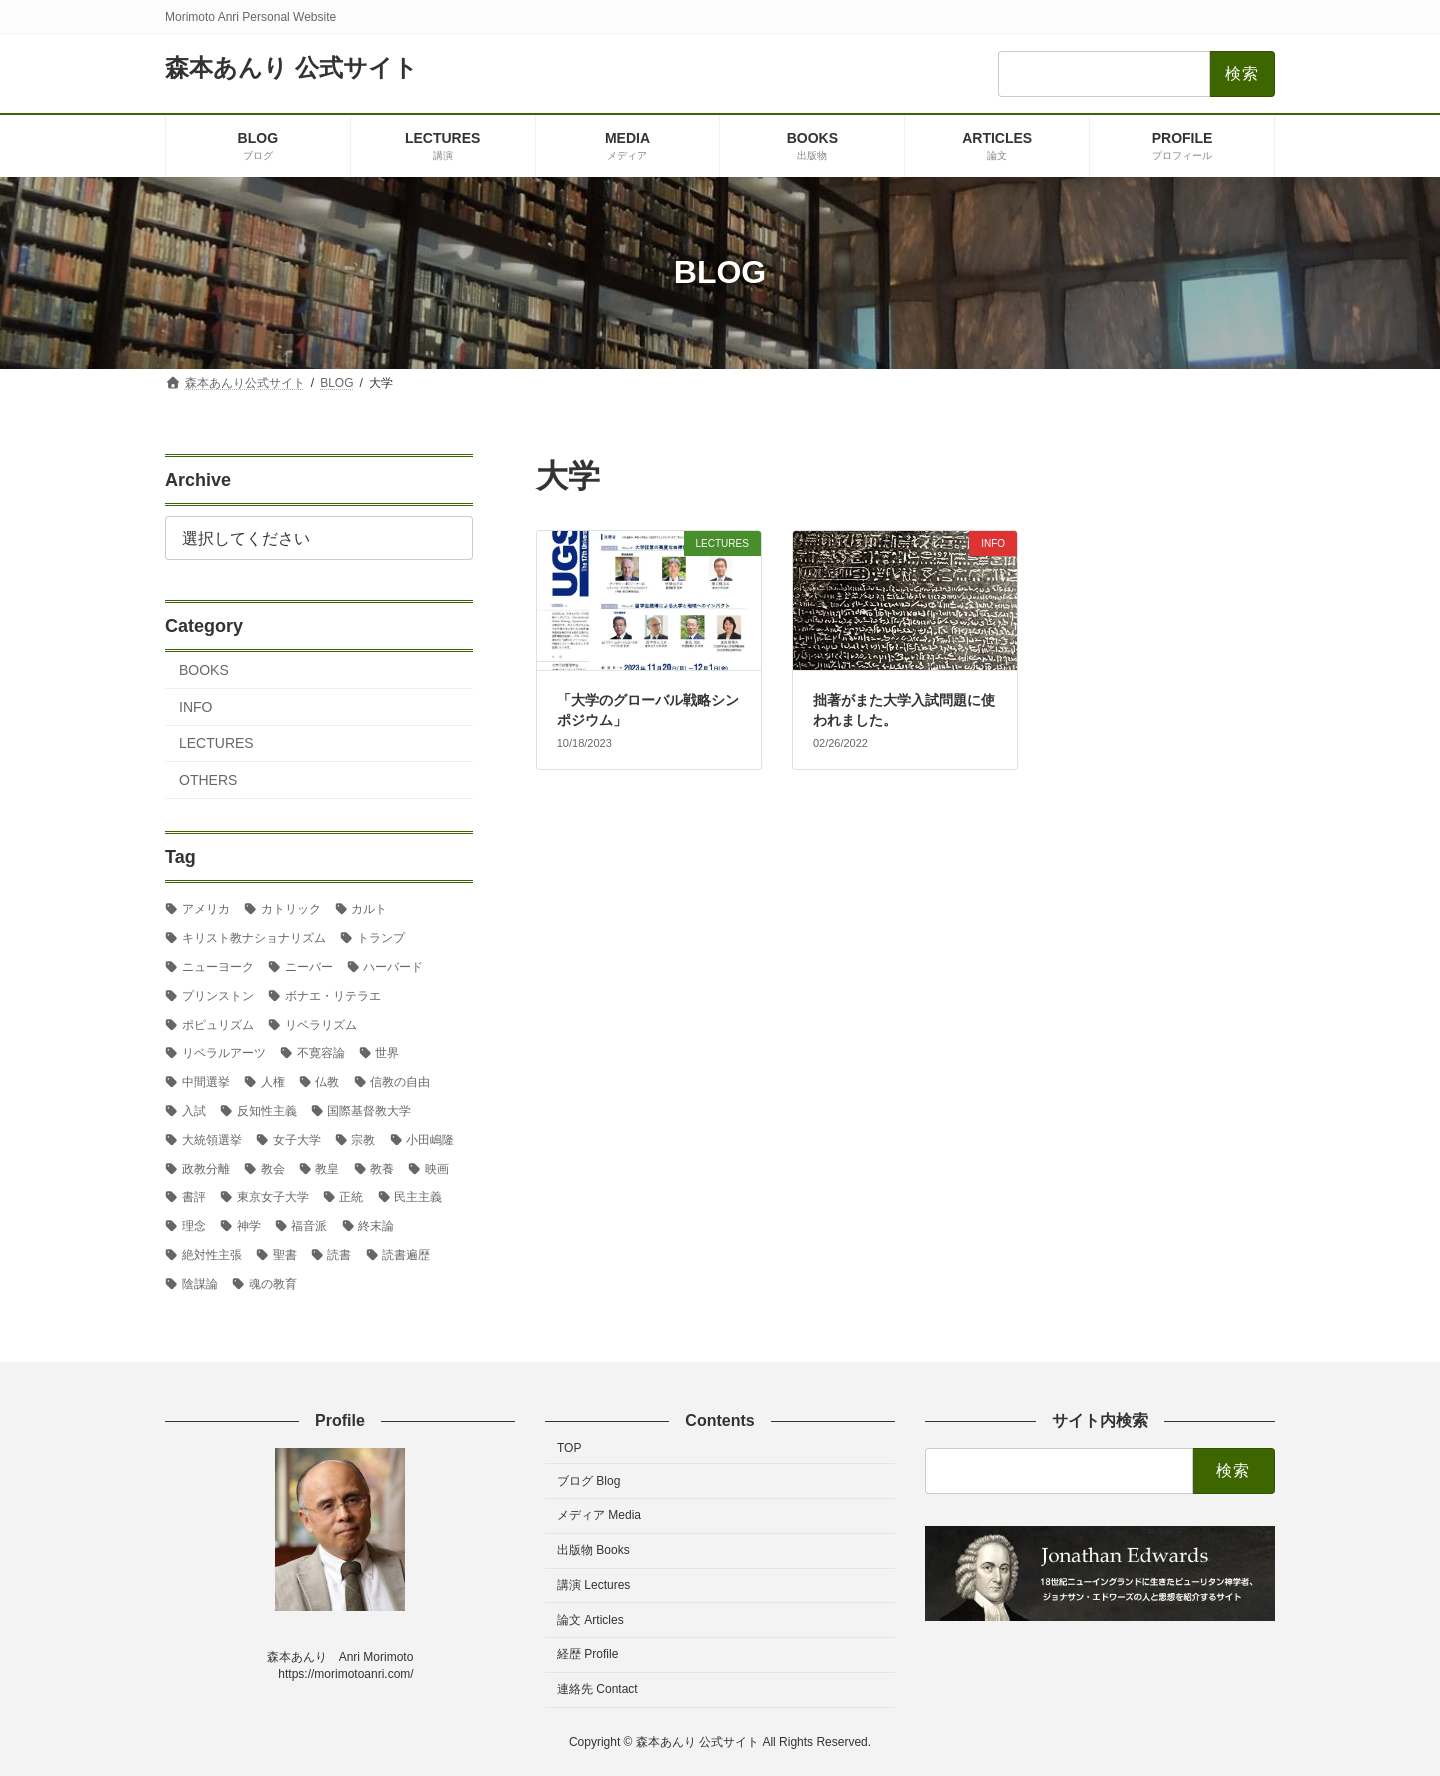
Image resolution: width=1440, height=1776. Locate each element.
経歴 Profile (587, 1655)
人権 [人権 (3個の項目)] (273, 1082)
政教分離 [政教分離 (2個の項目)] (206, 1168)
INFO (195, 706)
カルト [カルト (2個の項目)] (369, 909)
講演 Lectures (593, 1585)
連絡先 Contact (597, 1689)
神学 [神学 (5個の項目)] (249, 1226)
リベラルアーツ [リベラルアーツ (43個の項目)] (224, 1053)
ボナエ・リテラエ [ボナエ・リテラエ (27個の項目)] (333, 995)
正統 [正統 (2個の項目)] (351, 1197)
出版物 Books (593, 1550)
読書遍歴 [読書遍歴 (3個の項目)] (406, 1255)
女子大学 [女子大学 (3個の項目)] (297, 1139)
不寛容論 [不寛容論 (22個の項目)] (321, 1053)
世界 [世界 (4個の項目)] (387, 1053)
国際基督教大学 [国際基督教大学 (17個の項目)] (369, 1111)
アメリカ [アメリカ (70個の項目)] (206, 909)
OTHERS (208, 780)
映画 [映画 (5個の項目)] (437, 1168)
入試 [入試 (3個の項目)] (194, 1111)
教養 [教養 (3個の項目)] (382, 1168)
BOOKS (204, 670)
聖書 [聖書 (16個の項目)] (285, 1255)
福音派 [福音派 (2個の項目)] (309, 1226)
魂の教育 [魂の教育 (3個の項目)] (273, 1283)
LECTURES (216, 743)
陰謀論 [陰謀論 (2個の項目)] (200, 1283)
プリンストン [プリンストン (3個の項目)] (218, 995)
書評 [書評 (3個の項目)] (194, 1197)
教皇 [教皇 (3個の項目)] (327, 1168)
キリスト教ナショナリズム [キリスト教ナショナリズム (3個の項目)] (254, 938)
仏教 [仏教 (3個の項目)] (327, 1082)
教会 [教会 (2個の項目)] (273, 1168)
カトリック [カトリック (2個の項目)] (291, 909)
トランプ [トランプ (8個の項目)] (381, 938)
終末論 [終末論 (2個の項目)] (376, 1226)
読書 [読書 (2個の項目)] (339, 1255)
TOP (569, 1448)
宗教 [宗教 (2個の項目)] (363, 1139)
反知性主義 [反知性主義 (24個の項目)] (267, 1111)
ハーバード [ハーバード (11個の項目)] (393, 967)
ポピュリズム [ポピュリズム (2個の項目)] (218, 1024)
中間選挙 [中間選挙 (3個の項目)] (206, 1082)
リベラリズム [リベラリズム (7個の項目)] (321, 1024)
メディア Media (599, 1515)
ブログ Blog (588, 1481)
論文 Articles (590, 1620)
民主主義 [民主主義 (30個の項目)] (418, 1197)
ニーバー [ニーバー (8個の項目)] (309, 967)
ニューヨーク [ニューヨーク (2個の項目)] (218, 967)
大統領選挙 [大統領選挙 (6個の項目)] (212, 1139)
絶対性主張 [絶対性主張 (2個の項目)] (212, 1255)
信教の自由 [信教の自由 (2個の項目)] (400, 1082)
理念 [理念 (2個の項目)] (194, 1226)
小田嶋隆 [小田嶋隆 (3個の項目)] (430, 1139)
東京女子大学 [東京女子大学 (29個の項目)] (273, 1197)
